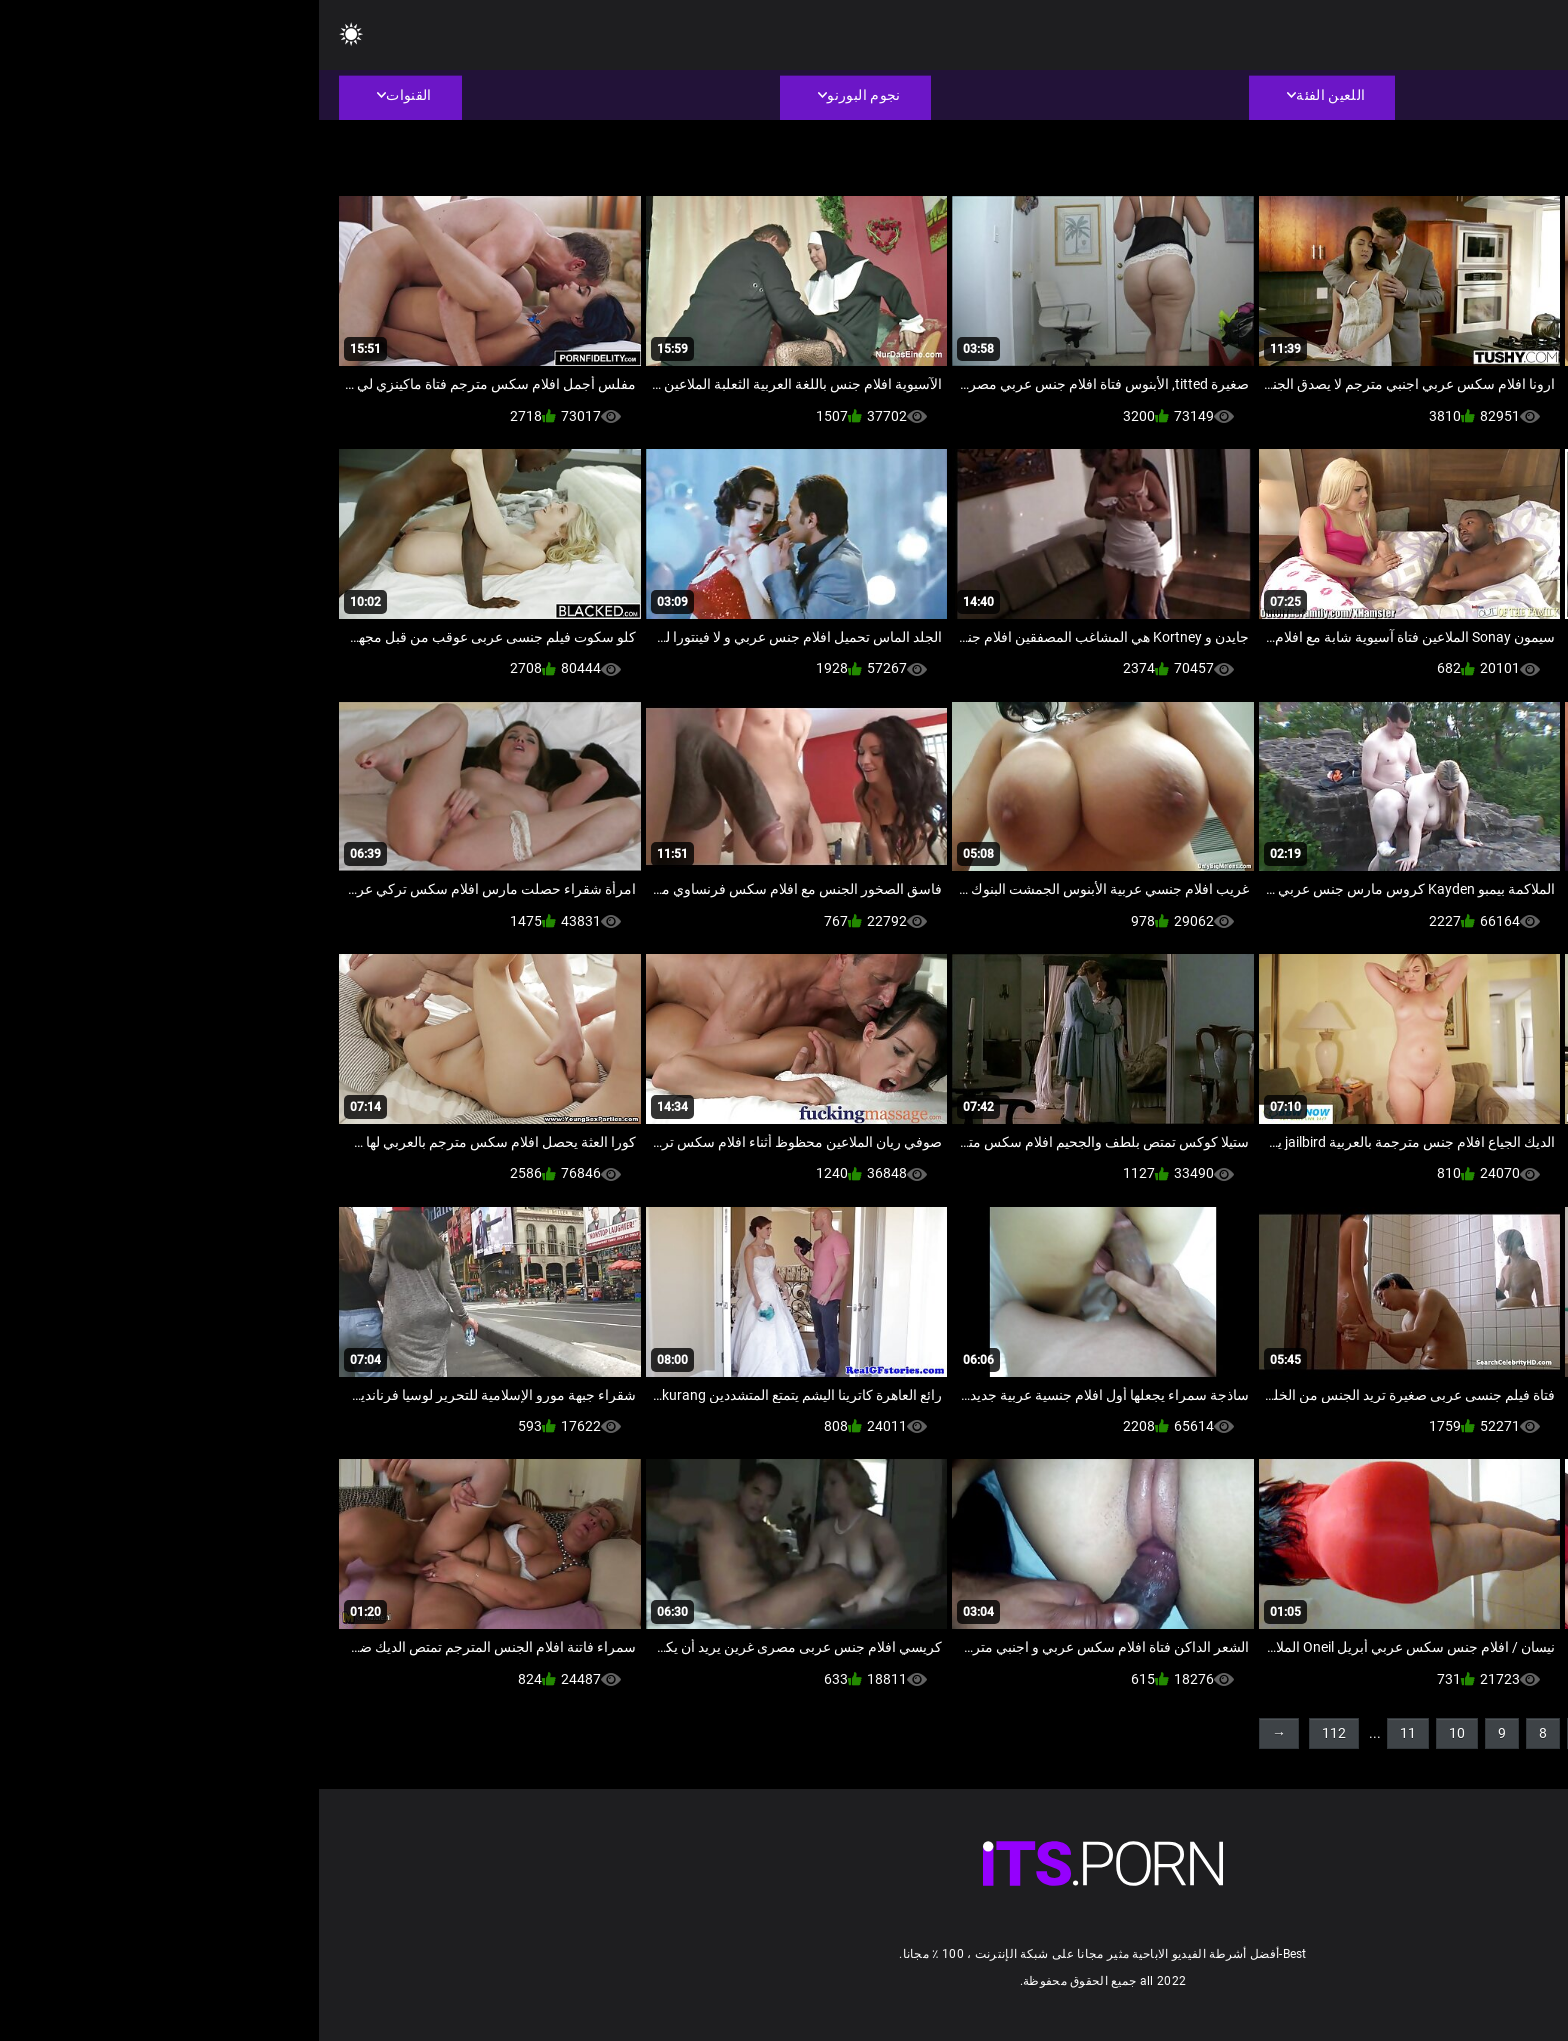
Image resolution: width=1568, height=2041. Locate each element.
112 (1015, 1733)
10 (1138, 1733)
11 (1089, 1733)
